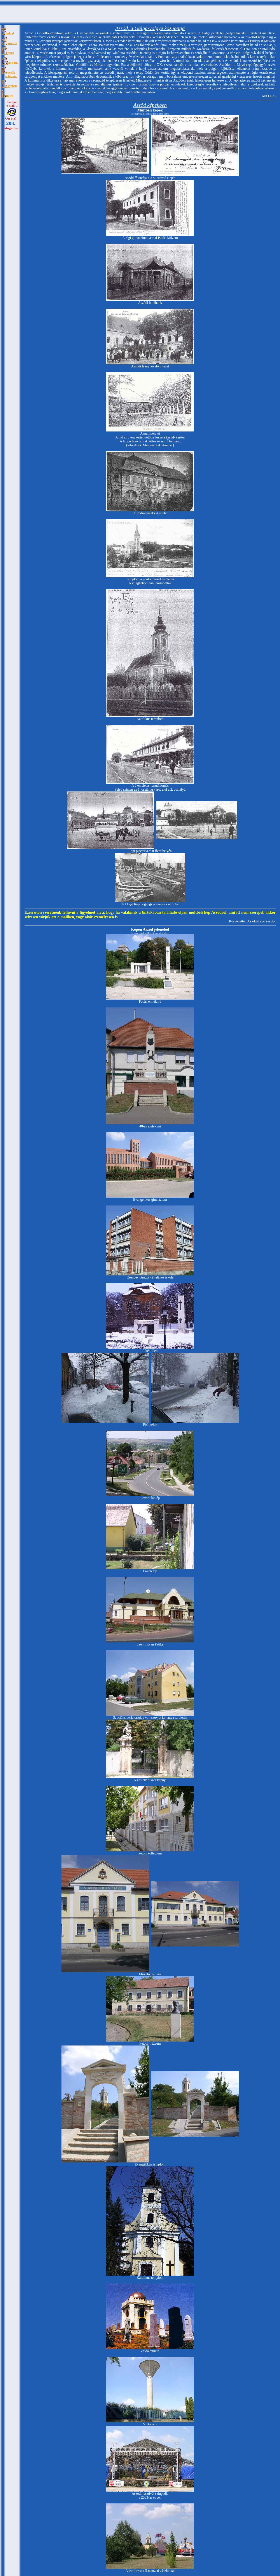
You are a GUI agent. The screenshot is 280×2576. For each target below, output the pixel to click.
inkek (9, 95)
